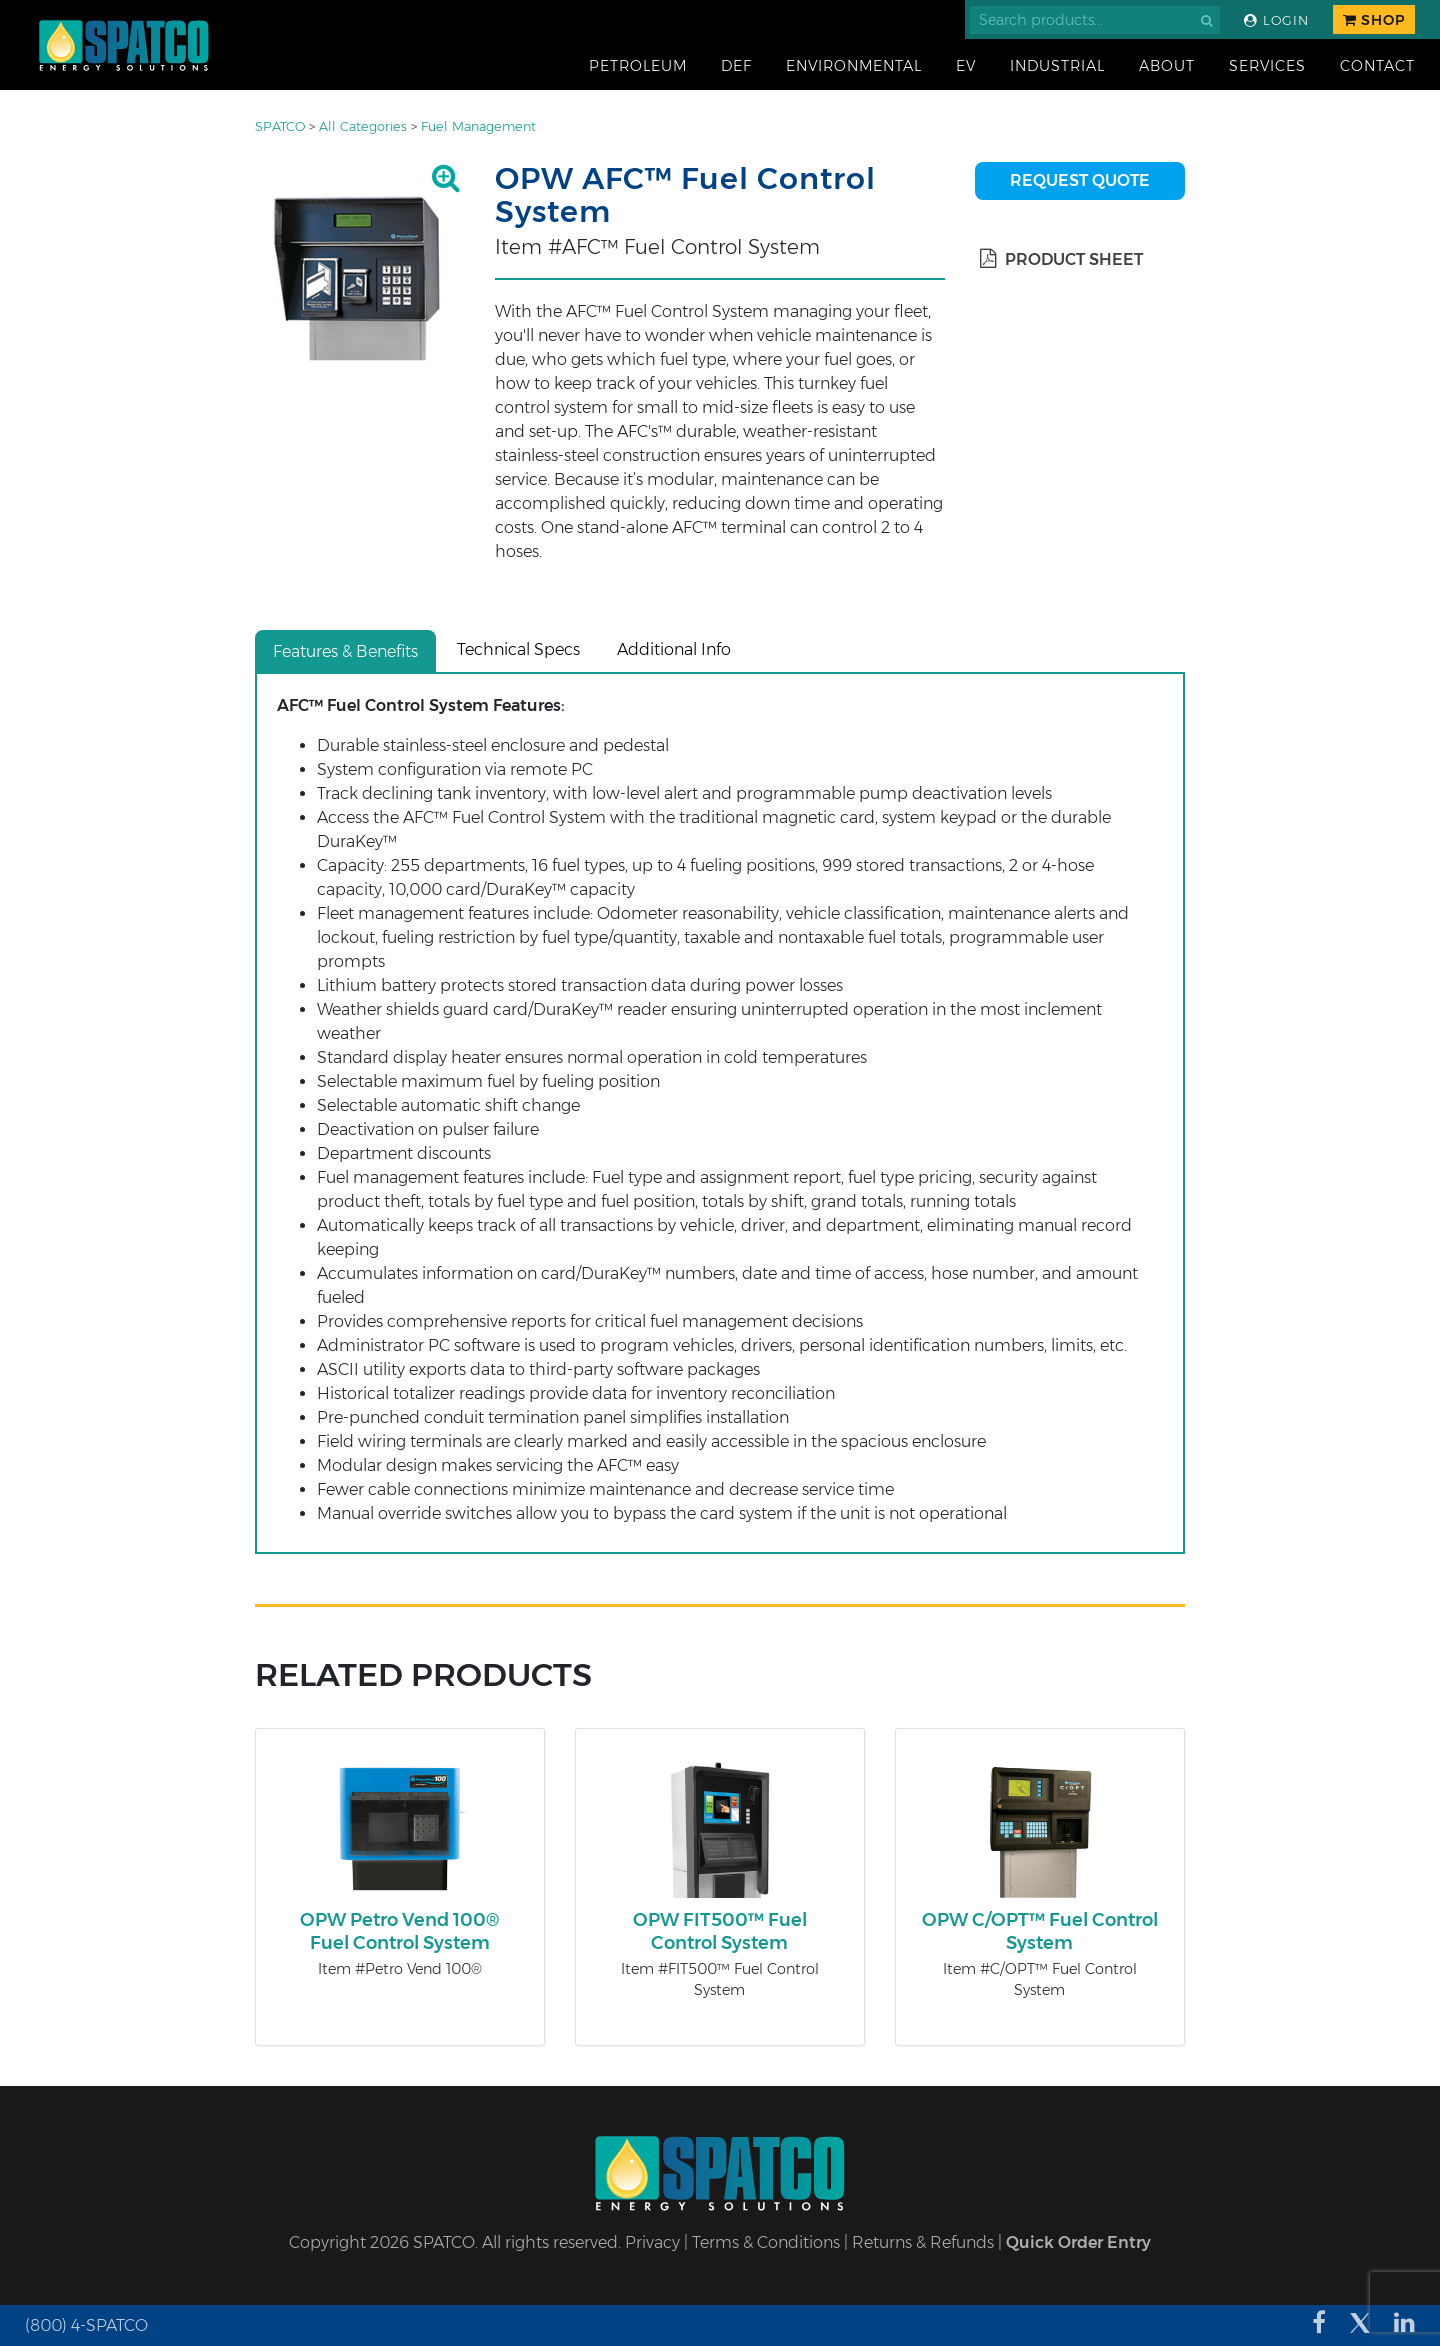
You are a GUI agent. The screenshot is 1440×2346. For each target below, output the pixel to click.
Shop (1374, 20)
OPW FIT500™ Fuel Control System (720, 1931)
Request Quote (1080, 180)
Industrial (1057, 66)
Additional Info (674, 649)
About (1167, 66)
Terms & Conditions (766, 2242)
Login (1276, 20)
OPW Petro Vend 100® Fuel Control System (399, 1931)
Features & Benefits (345, 651)
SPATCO (280, 126)
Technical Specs (518, 649)
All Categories (363, 126)
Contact (1377, 66)
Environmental (854, 66)
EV (966, 66)
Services (1267, 66)
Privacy (652, 2242)
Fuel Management (478, 126)
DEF (736, 66)
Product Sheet (1061, 259)
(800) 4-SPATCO (86, 2325)
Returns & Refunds (923, 2242)
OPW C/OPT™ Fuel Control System (1040, 1931)
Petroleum (638, 66)
